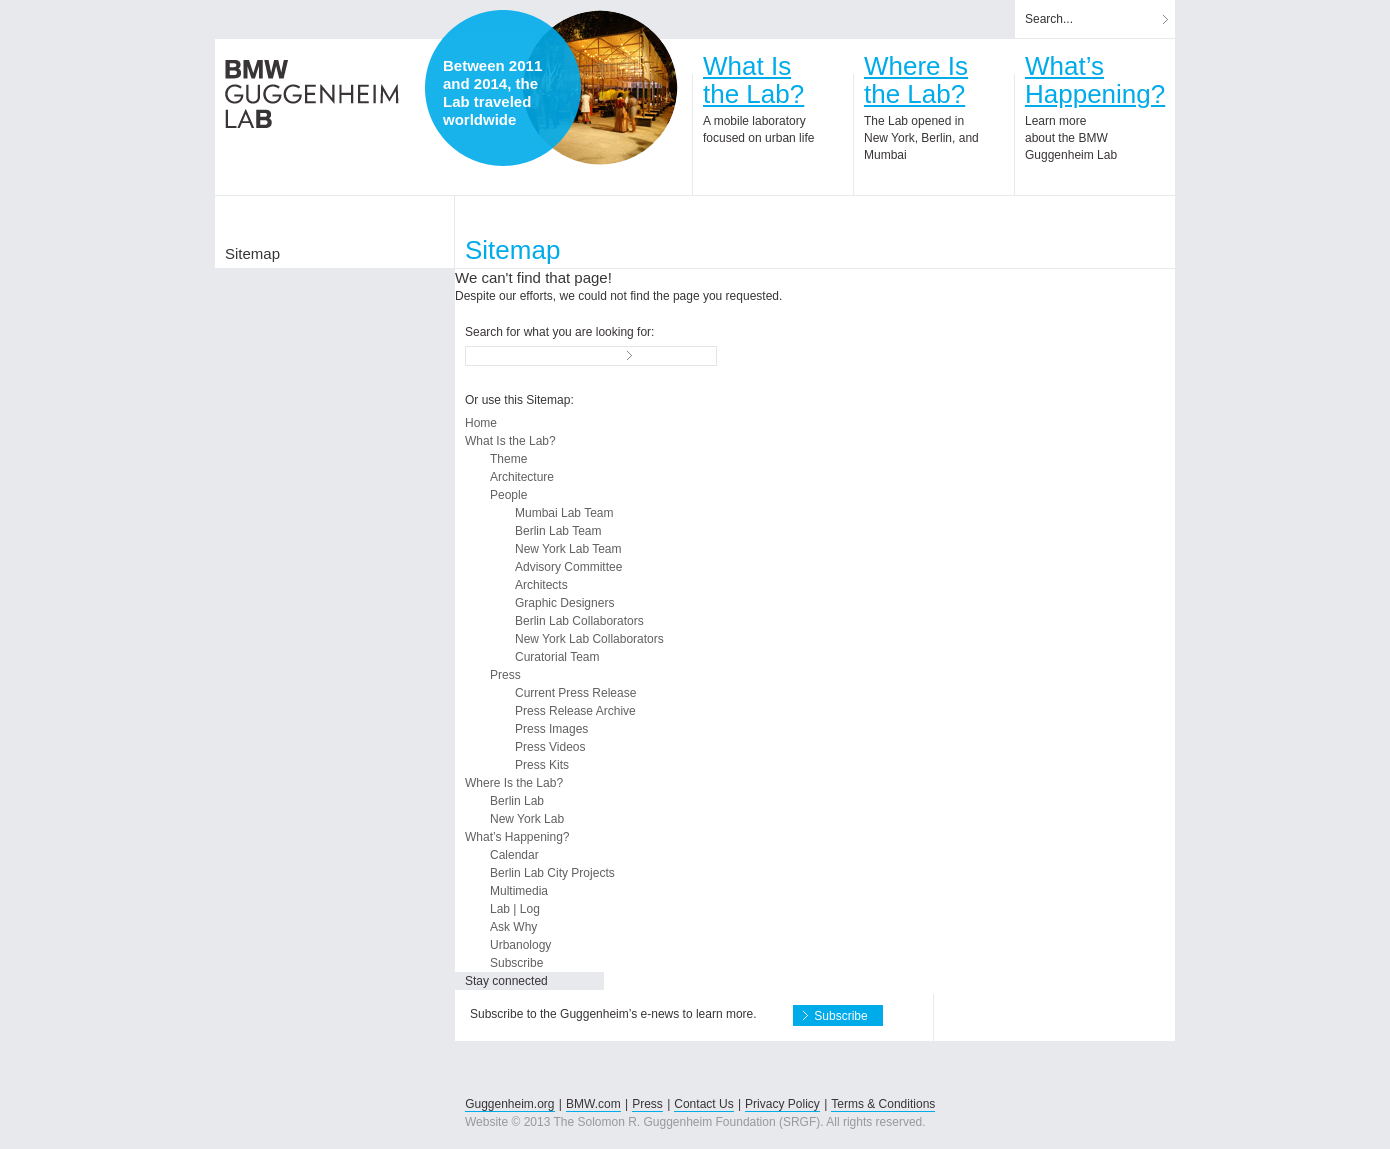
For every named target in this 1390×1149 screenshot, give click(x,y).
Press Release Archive (575, 711)
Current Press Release (575, 693)
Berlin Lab (517, 801)
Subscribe (516, 963)
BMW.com (593, 1104)
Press (505, 675)
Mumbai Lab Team (564, 513)
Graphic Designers (564, 603)
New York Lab (527, 819)
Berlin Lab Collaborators (579, 621)
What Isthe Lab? (753, 80)
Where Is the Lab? (514, 783)
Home (481, 423)
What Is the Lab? (510, 441)
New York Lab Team (568, 549)
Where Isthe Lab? (916, 80)
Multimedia (519, 891)
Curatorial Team (557, 657)
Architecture (522, 477)
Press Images (551, 729)
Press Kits (542, 765)
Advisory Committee (568, 567)
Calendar (514, 855)
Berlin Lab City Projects (552, 873)
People (508, 495)
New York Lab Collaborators (589, 639)
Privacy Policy (782, 1104)
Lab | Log (515, 909)
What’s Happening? (517, 837)
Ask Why (513, 927)
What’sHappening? (1095, 80)
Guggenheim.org (509, 1104)
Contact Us (703, 1104)
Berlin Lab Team (558, 531)
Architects (541, 585)
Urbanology (520, 945)
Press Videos (550, 747)
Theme (508, 459)
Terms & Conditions (883, 1104)
